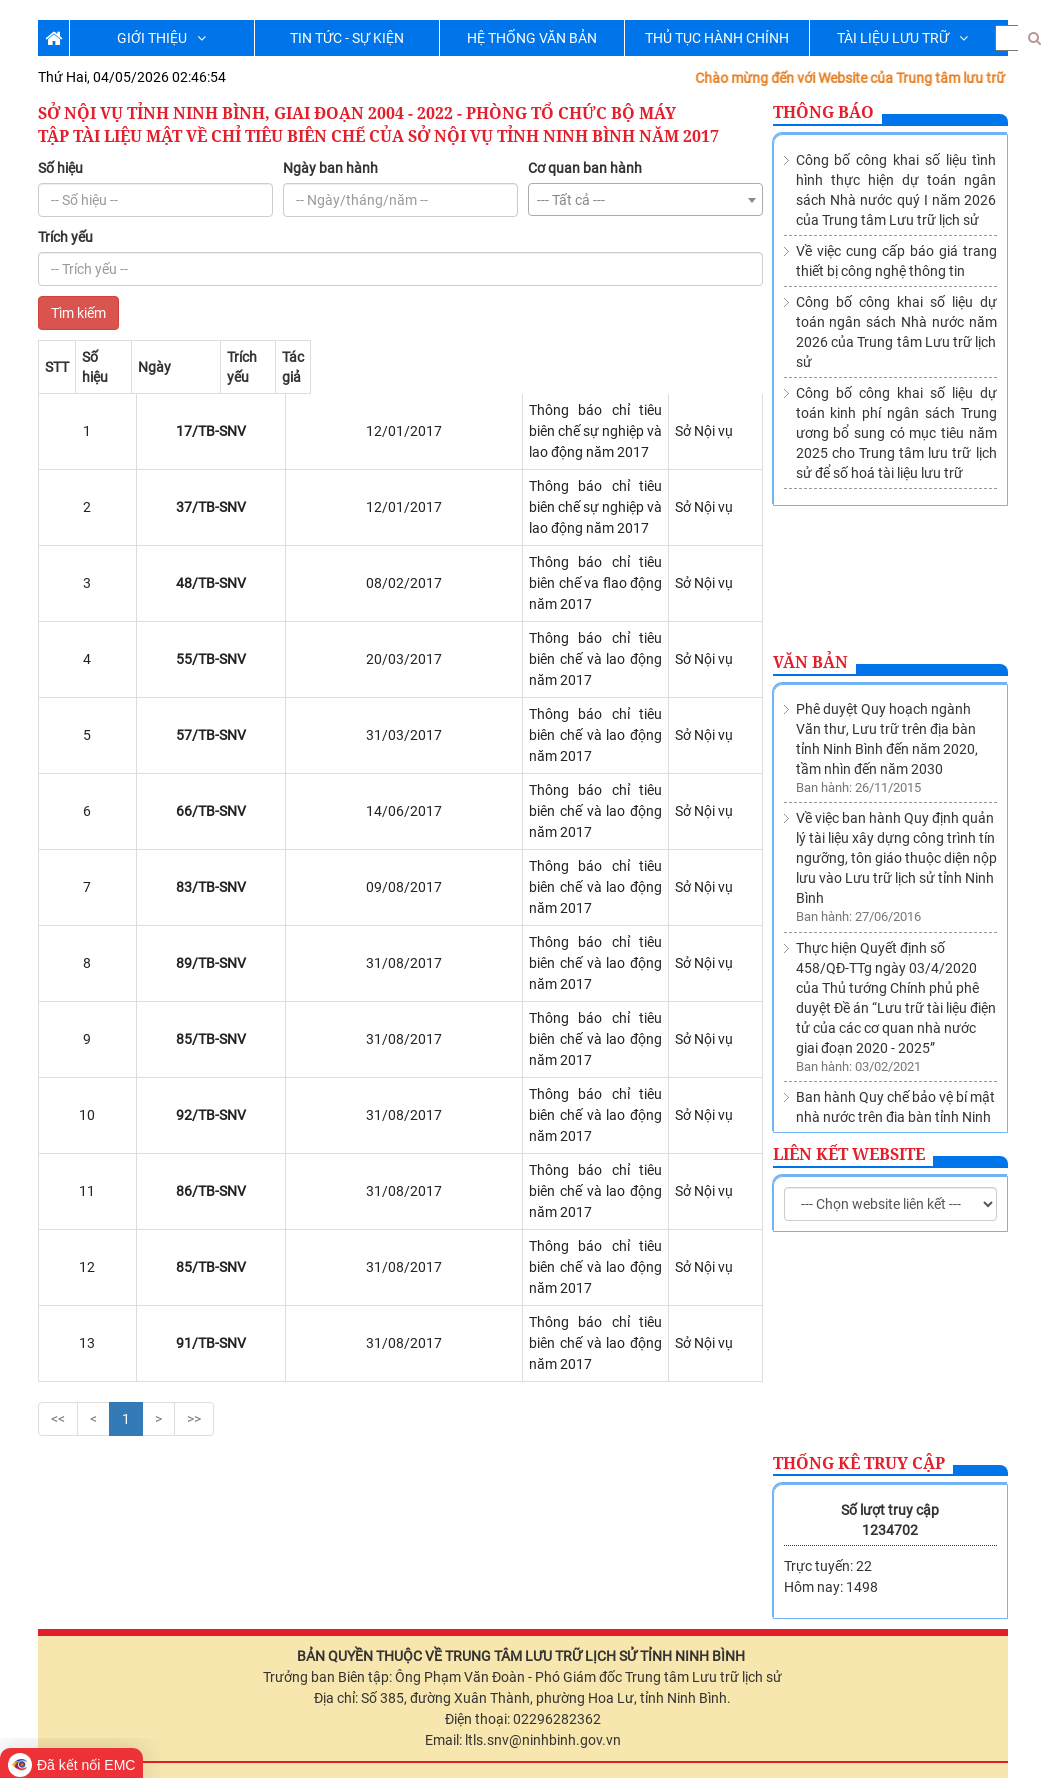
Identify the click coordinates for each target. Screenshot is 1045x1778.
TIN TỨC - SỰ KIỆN (347, 38)
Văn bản (810, 662)
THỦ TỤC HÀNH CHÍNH (717, 38)
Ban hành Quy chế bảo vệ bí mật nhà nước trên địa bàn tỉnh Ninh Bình (895, 1002)
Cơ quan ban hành (585, 168)
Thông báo (823, 112)
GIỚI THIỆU (161, 38)
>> (194, 1100)
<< (58, 1100)
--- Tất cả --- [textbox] (571, 200)
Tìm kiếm (78, 313)
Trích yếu (65, 237)
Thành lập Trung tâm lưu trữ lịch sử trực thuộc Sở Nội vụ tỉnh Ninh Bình (895, 1092)
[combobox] (645, 199)
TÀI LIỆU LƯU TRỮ (902, 38)
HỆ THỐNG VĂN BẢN (532, 38)
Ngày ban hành (330, 168)
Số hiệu (60, 168)
